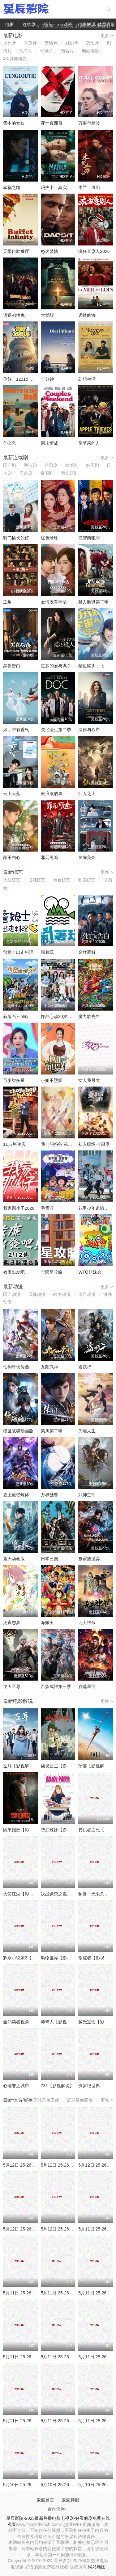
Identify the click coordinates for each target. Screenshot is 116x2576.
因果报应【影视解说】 (24, 1829)
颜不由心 (11, 857)
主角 (7, 601)
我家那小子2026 (18, 1208)
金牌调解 (87, 952)
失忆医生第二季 (56, 729)
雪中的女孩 (14, 123)
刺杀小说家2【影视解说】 (28, 1957)
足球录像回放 (46, 2100)
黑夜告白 (11, 665)
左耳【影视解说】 (20, 1765)
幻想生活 (87, 379)
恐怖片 (92, 43)
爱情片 (51, 43)
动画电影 (90, 50)
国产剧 (9, 465)
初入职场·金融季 (94, 1144)
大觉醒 (47, 315)
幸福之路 (11, 187)
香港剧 (30, 465)
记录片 (46, 50)
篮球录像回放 (80, 2100)
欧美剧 (71, 465)
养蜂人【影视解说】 (60, 2021)
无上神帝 (87, 1622)
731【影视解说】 (57, 2085)
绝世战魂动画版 (18, 1430)
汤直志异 (11, 1622)
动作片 (9, 43)
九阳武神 (49, 1366)
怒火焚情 (49, 251)
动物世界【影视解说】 (62, 1957)
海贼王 (47, 1622)
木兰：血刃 (89, 187)
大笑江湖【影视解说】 (24, 1893)
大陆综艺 (11, 880)
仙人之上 (87, 793)
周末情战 (49, 443)
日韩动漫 (36, 1294)
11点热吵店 (14, 1144)
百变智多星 (14, 1080)
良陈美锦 (87, 857)
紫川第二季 (51, 1430)
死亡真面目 (51, 123)
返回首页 (45, 2500)
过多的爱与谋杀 (56, 665)
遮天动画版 (14, 1558)
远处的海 (87, 315)
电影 (9, 24)
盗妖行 (84, 1366)
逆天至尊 (11, 1686)
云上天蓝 (11, 793)
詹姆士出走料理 (18, 952)
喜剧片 (30, 43)
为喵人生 (87, 1430)
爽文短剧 (69, 473)
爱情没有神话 (54, 601)
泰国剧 (46, 473)
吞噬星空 (87, 1686)
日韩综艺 (36, 880)
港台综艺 (62, 880)
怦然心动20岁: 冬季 (59, 1016)
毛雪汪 (47, 1208)
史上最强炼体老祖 (20, 1494)
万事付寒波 (89, 123)
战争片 (25, 50)
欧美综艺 (87, 880)
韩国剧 (92, 465)
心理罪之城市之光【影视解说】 (33, 2085)
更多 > (107, 35)
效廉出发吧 (14, 1272)
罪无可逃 (49, 857)
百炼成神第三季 (56, 1686)
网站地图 (96, 2566)
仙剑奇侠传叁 (16, 1366)
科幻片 (71, 43)
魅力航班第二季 (93, 601)
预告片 (67, 50)
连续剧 (29, 24)
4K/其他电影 (15, 58)
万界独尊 (49, 1494)
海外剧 (25, 473)
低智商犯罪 (89, 537)
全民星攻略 (51, 1272)
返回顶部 (70, 2500)
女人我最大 (89, 1080)
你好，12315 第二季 (22, 379)
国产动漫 (11, 1294)
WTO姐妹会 (89, 1272)
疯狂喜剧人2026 (94, 251)
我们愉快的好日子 (20, 537)
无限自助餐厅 (16, 251)
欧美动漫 (62, 1294)
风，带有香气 (16, 729)
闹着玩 (47, 952)
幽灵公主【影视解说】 (62, 1765)
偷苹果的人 (89, 443)
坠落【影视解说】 (95, 1765)
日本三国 (49, 1558)
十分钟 (47, 379)
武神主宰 (87, 1494)
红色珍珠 (49, 537)
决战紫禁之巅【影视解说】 (67, 1893)
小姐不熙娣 (51, 1080)
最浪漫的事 (51, 793)
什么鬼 (9, 443)
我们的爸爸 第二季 (59, 1144)
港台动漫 (87, 1294)
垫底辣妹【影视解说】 (62, 1829)
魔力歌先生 (89, 1016)
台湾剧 (51, 465)
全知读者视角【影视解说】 (29, 2021)
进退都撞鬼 (14, 315)
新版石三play (15, 1016)
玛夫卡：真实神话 (58, 187)
